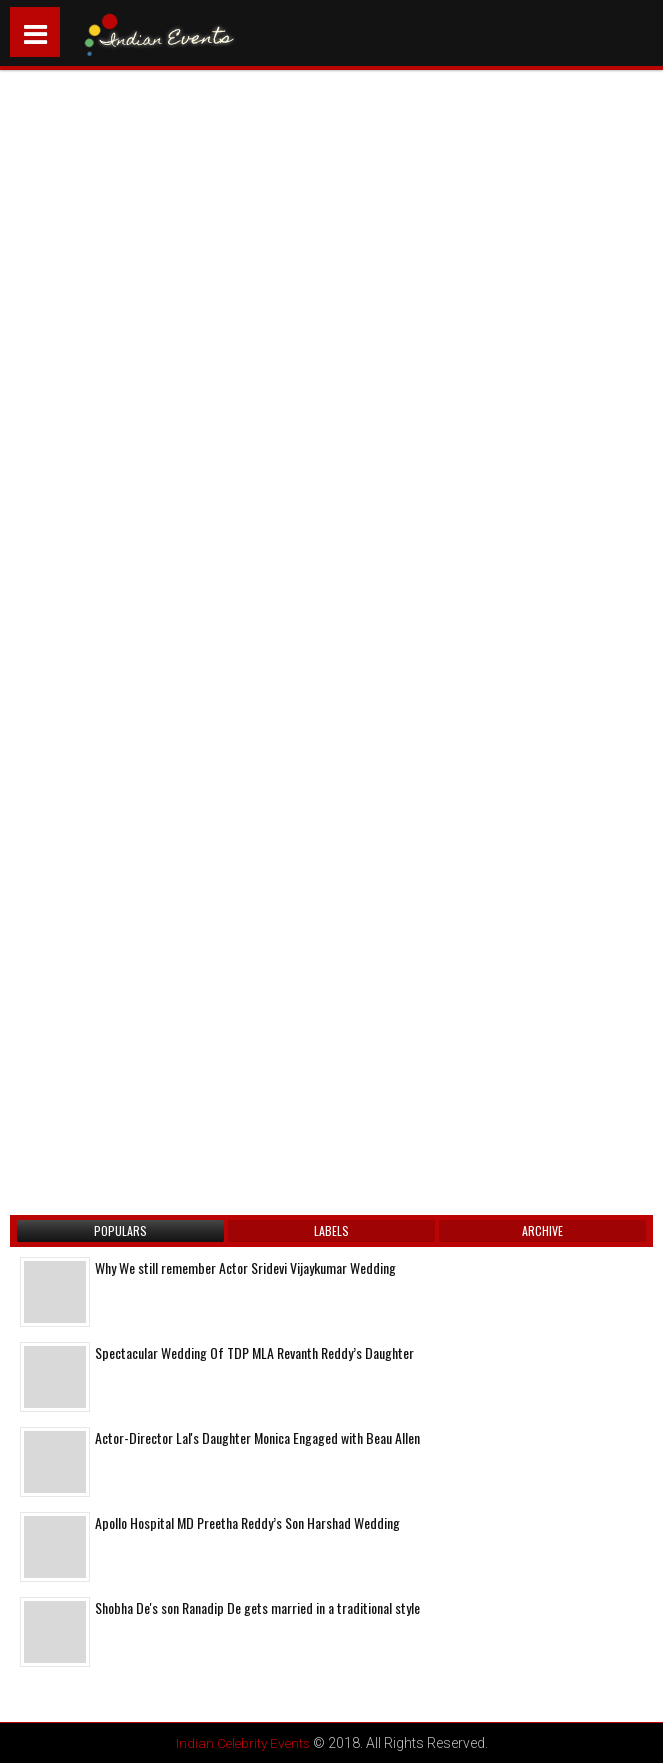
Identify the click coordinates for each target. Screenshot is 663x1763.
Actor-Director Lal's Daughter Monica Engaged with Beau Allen (257, 1437)
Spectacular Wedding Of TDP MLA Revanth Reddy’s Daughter (254, 1352)
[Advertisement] (185, 333)
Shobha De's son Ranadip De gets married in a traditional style (257, 1607)
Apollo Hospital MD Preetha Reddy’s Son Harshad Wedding (247, 1522)
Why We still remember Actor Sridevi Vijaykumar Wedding (245, 1267)
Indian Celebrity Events (242, 1743)
